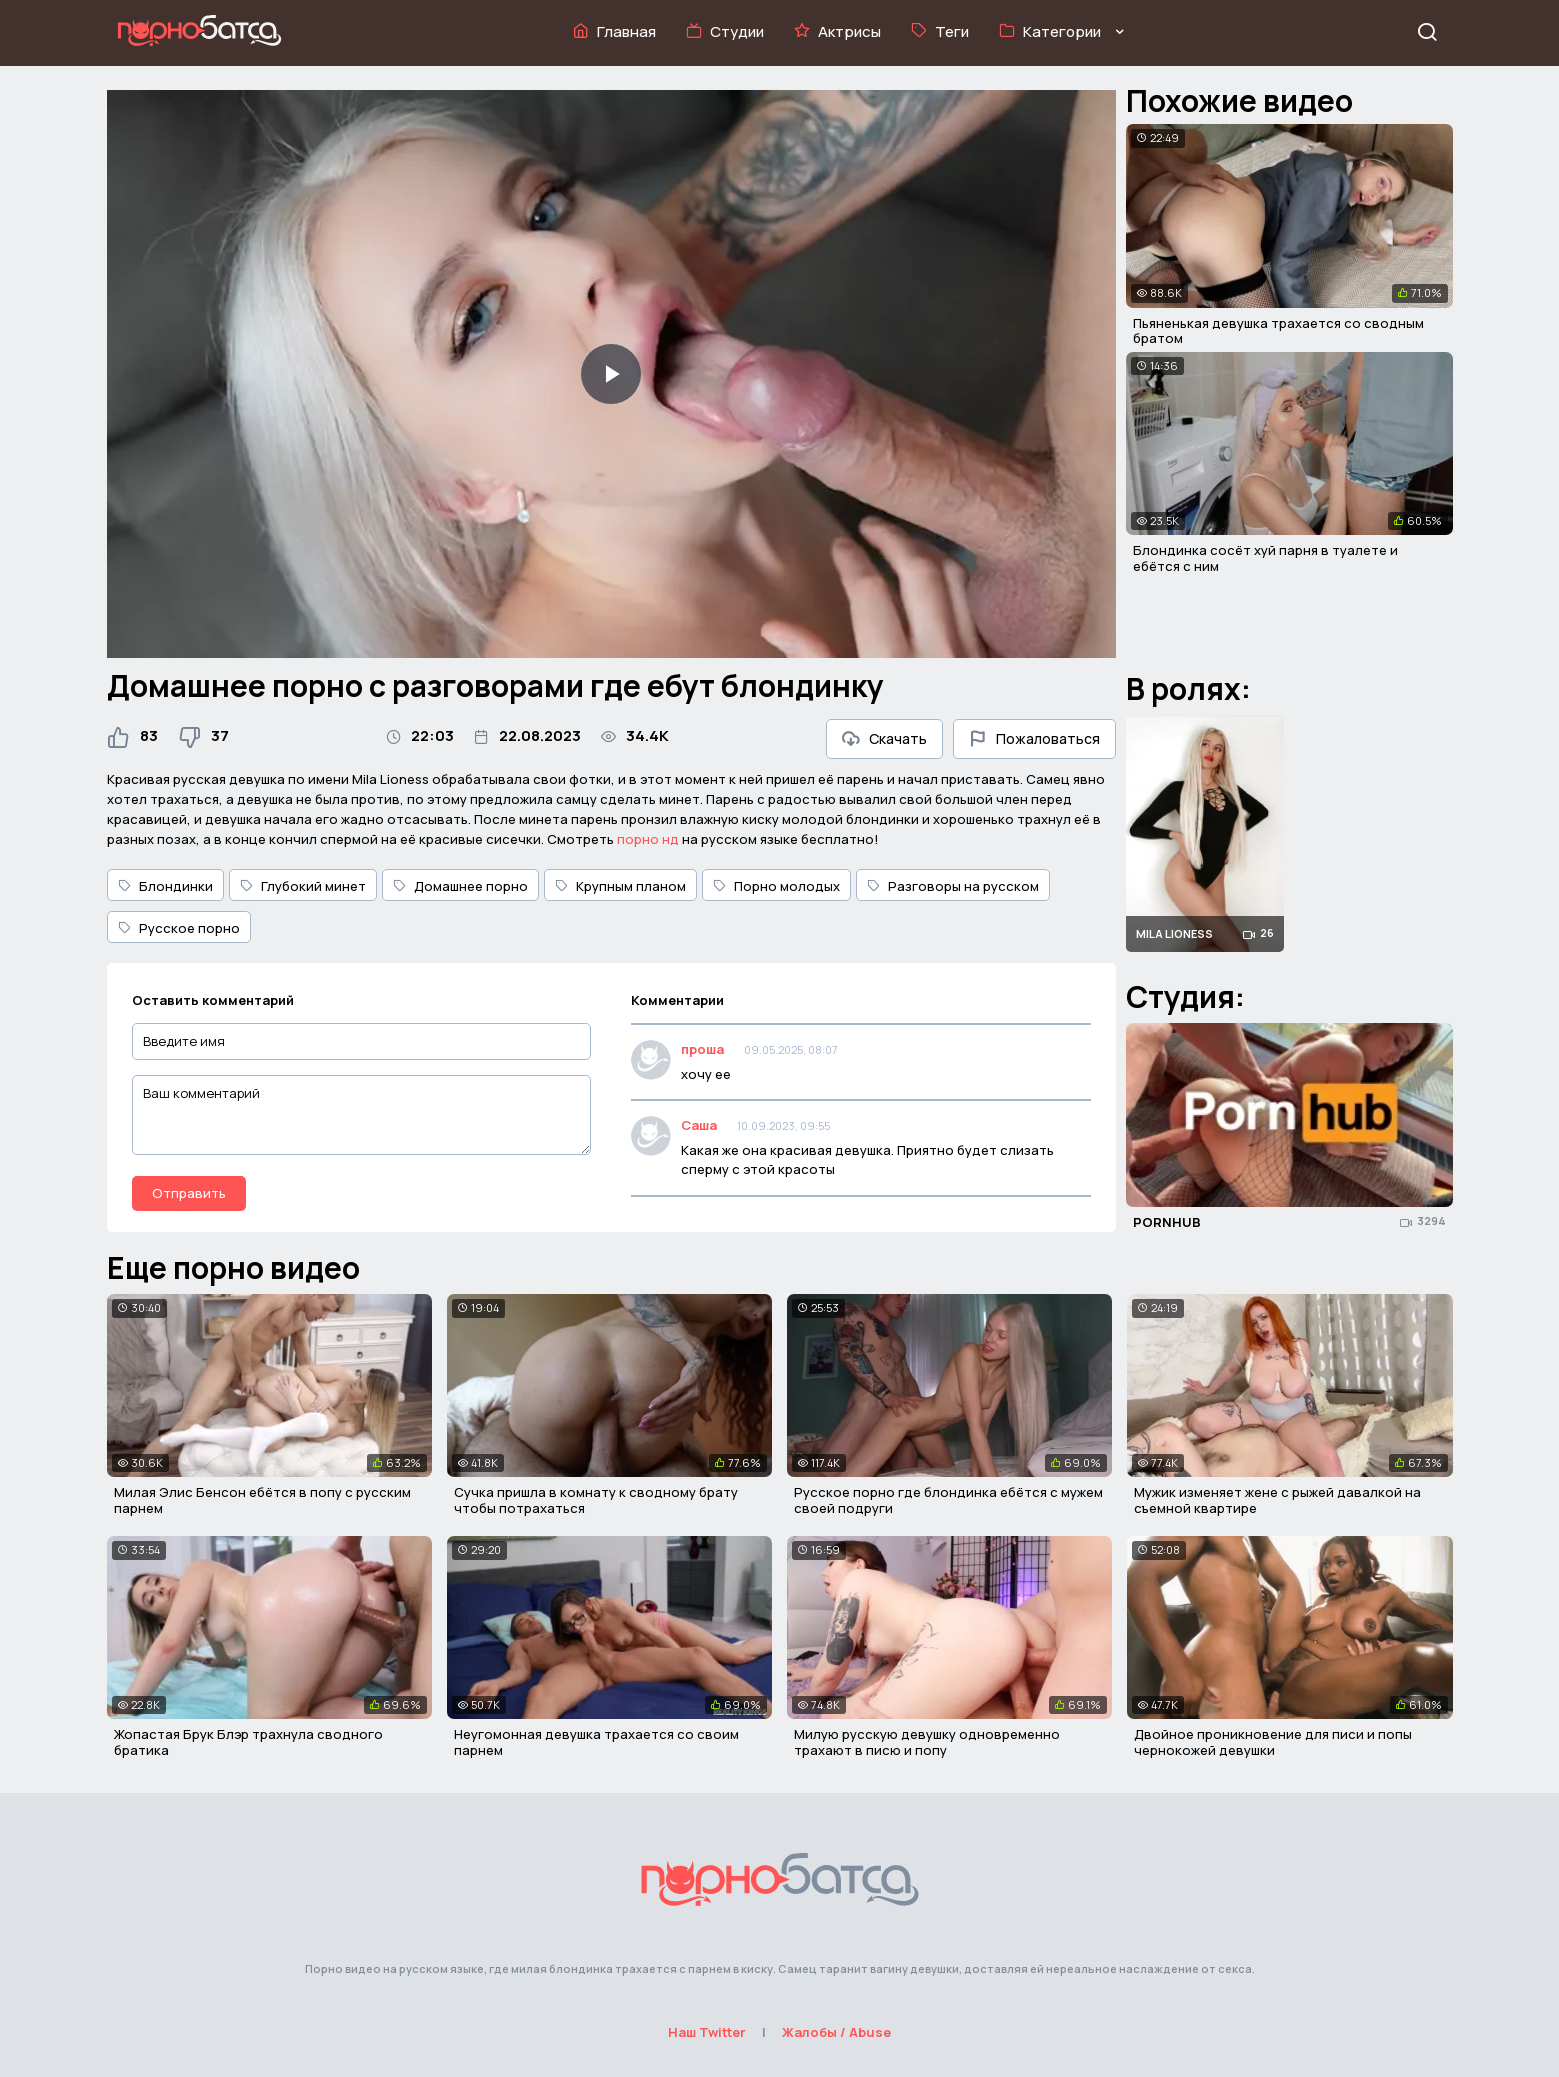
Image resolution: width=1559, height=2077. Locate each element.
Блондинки (165, 886)
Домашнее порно (460, 886)
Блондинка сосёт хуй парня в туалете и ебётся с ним (1265, 558)
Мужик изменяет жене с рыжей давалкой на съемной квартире (1277, 1500)
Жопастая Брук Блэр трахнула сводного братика (248, 1742)
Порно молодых (776, 886)
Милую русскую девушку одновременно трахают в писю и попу (927, 1742)
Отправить (189, 1193)
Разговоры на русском (953, 886)
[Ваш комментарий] (362, 1115)
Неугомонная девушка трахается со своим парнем (596, 1742)
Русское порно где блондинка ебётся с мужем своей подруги (948, 1500)
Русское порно (179, 928)
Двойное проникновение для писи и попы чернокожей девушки (1273, 1742)
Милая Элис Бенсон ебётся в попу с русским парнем (262, 1500)
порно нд (648, 839)
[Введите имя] (362, 1041)
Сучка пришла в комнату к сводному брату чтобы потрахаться (596, 1500)
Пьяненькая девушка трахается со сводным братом (1278, 331)
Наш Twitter (707, 2032)
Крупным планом (620, 886)
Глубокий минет (303, 886)
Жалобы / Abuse (836, 2032)
